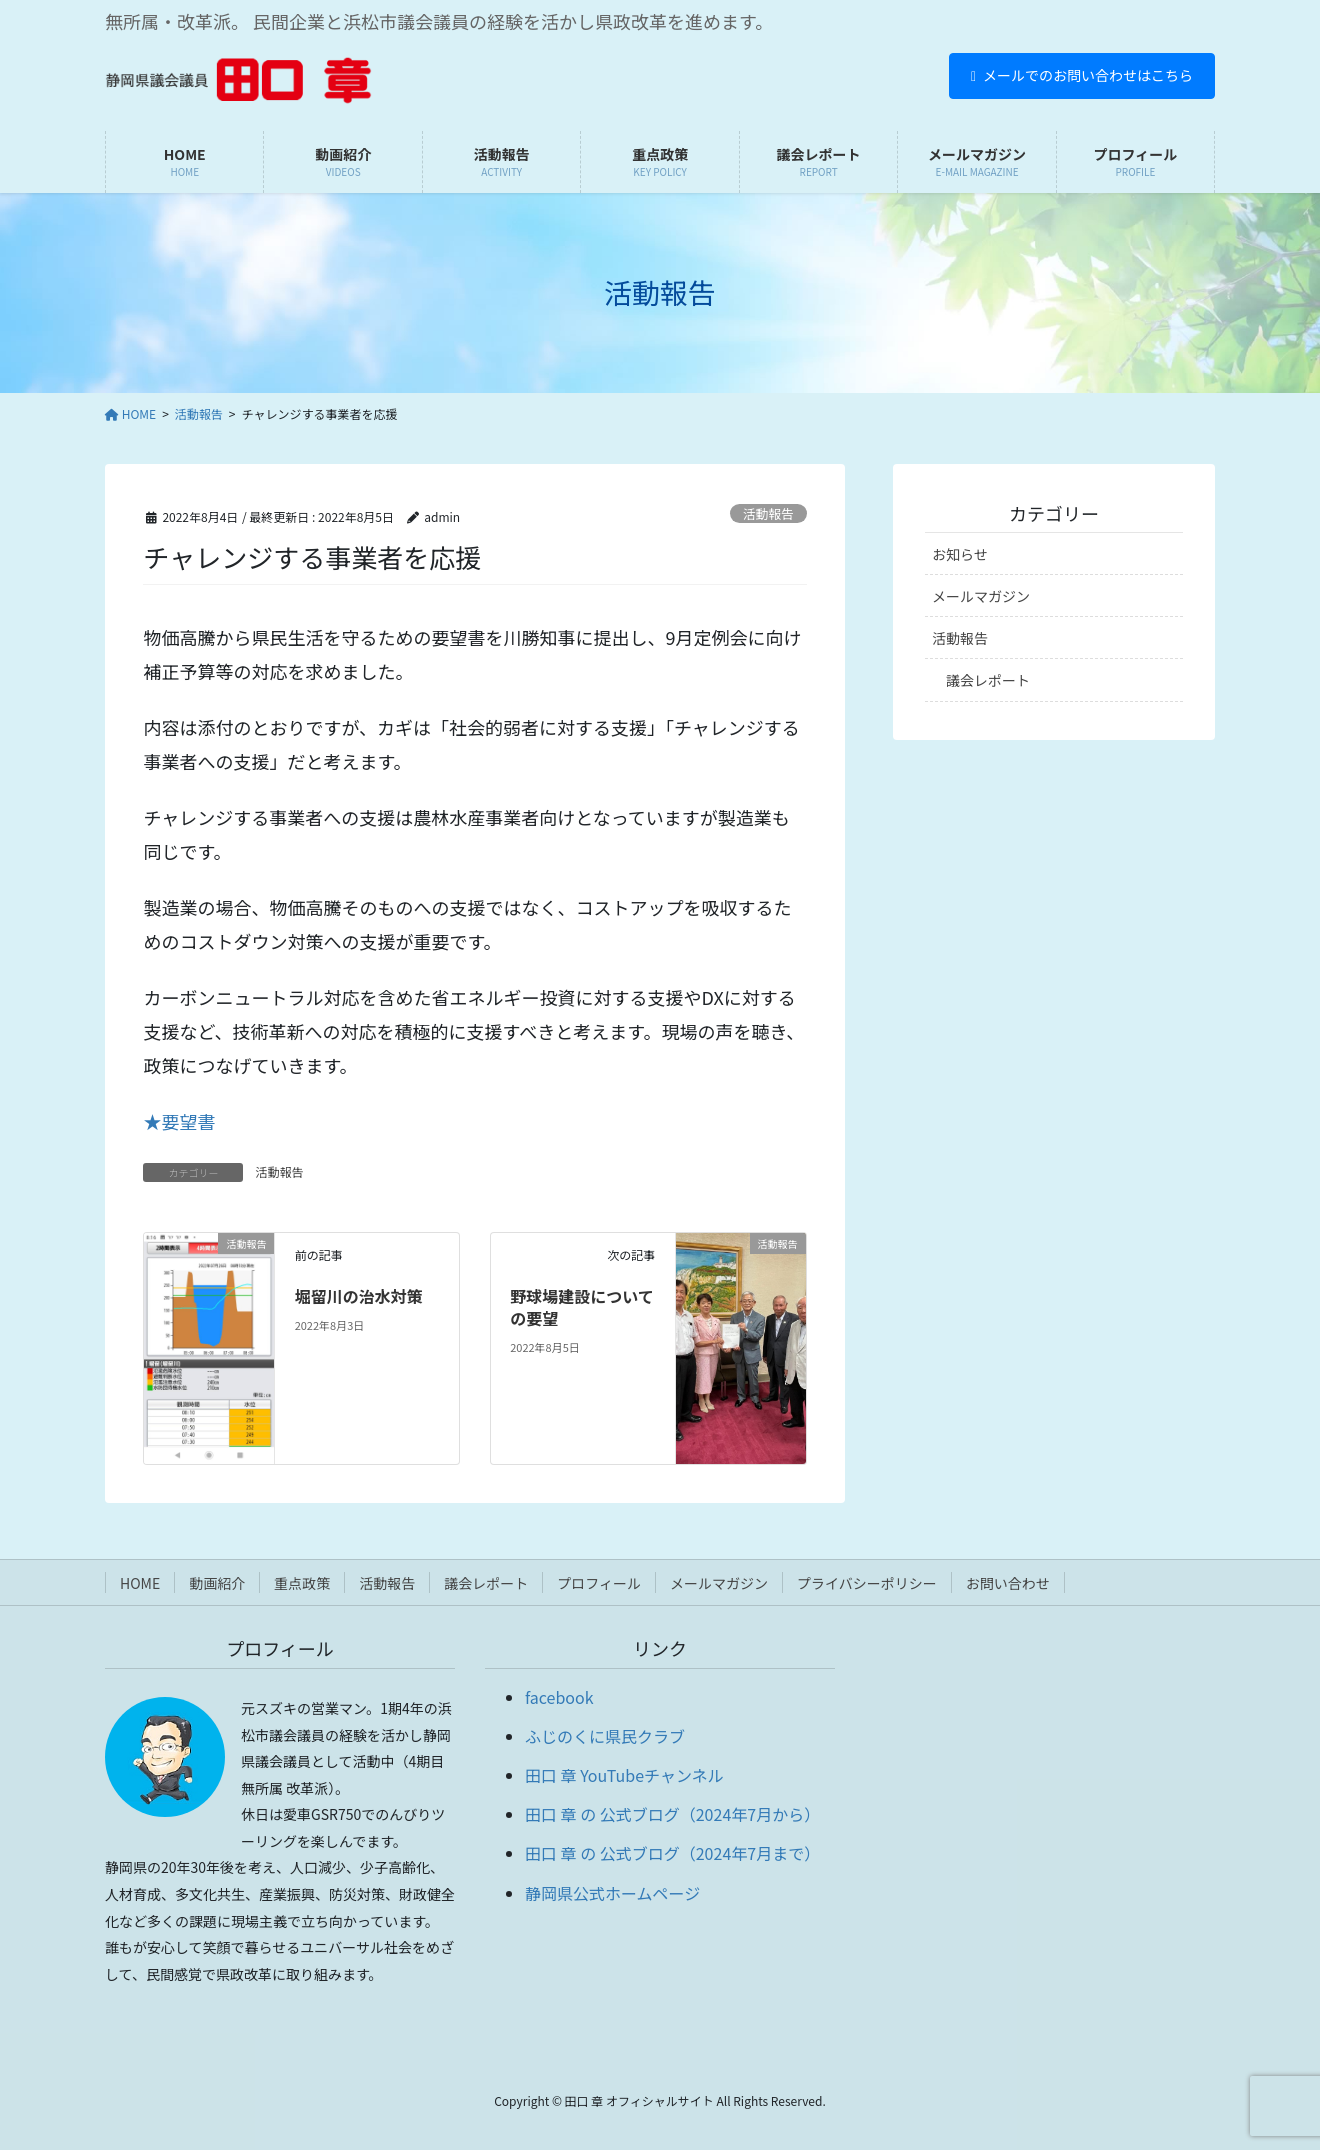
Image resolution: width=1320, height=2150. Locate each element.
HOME (140, 1583)
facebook (559, 1697)
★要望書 (179, 1121)
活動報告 (768, 513)
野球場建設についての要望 (582, 1307)
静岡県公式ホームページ (612, 1893)
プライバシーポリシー (867, 1583)
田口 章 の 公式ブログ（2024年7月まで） (672, 1853)
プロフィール (599, 1583)
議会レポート (988, 680)
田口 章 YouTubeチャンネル (624, 1775)
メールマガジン (981, 596)
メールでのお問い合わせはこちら (1082, 75)
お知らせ (960, 554)
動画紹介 (217, 1583)
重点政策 (302, 1583)
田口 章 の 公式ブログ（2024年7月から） (672, 1814)
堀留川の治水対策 (359, 1296)
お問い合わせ (1008, 1583)
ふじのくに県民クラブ (605, 1736)
